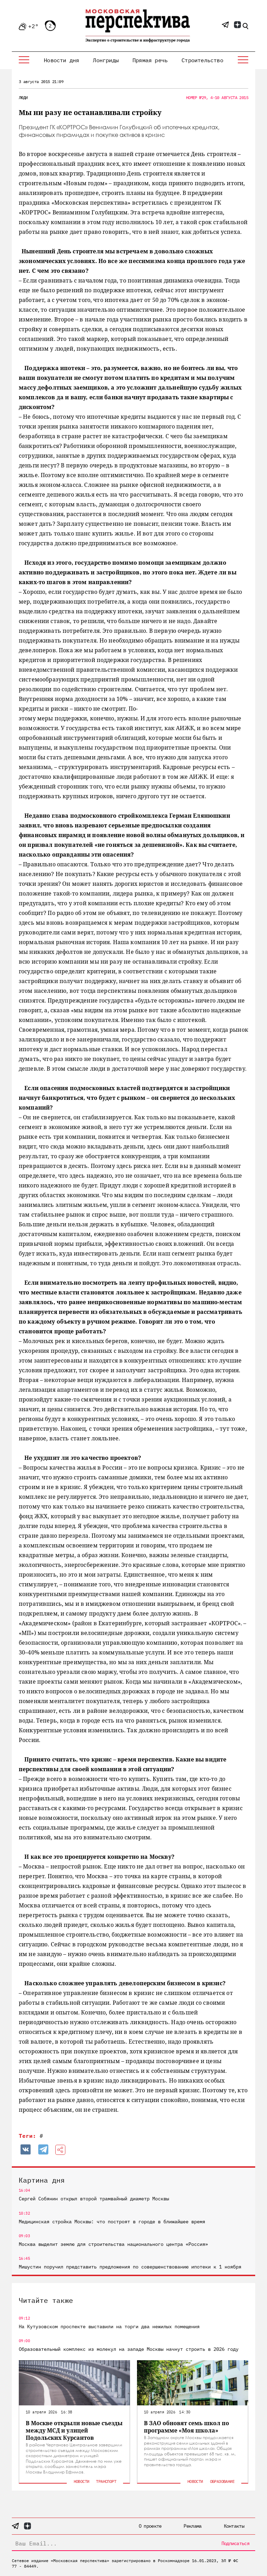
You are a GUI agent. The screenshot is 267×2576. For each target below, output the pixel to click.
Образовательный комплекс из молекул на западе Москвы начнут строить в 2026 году (128, 2349)
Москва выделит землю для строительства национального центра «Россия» (113, 2244)
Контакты (234, 2526)
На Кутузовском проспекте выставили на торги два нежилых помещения (109, 2326)
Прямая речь (150, 60)
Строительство (202, 60)
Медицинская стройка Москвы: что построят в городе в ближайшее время (112, 2221)
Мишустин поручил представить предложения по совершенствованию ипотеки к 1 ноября (130, 2267)
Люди (23, 97)
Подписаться (235, 2543)
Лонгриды (106, 60)
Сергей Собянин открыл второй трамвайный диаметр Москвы (94, 2198)
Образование (222, 2481)
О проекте (150, 2526)
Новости (81, 2481)
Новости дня (61, 60)
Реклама (192, 2526)
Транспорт (106, 2481)
